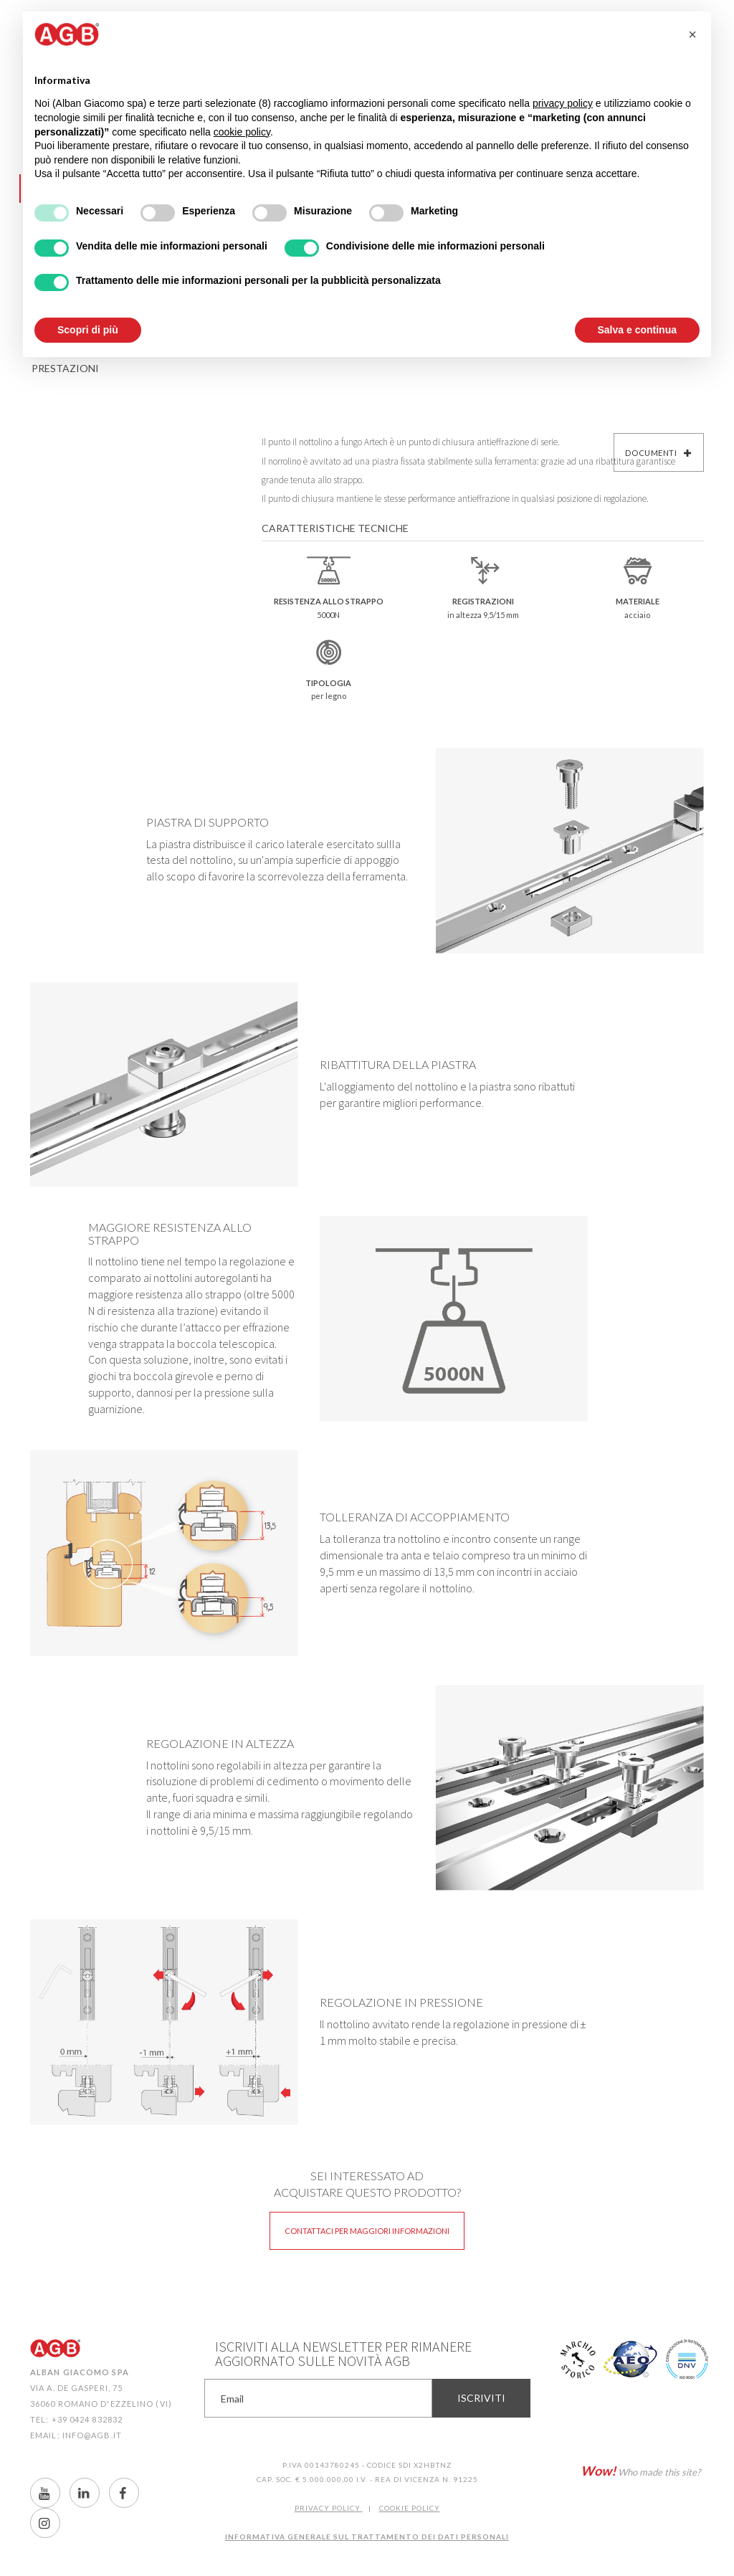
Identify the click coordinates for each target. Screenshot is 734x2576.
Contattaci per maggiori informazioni (367, 2230)
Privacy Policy (329, 2508)
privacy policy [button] (563, 103)
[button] (692, 34)
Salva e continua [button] (637, 330)
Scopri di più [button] (87, 330)
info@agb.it (92, 2435)
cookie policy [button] (242, 132)
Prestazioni (65, 368)
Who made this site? (640, 2470)
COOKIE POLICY (409, 2508)
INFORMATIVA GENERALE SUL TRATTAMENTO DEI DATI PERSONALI (367, 2536)
